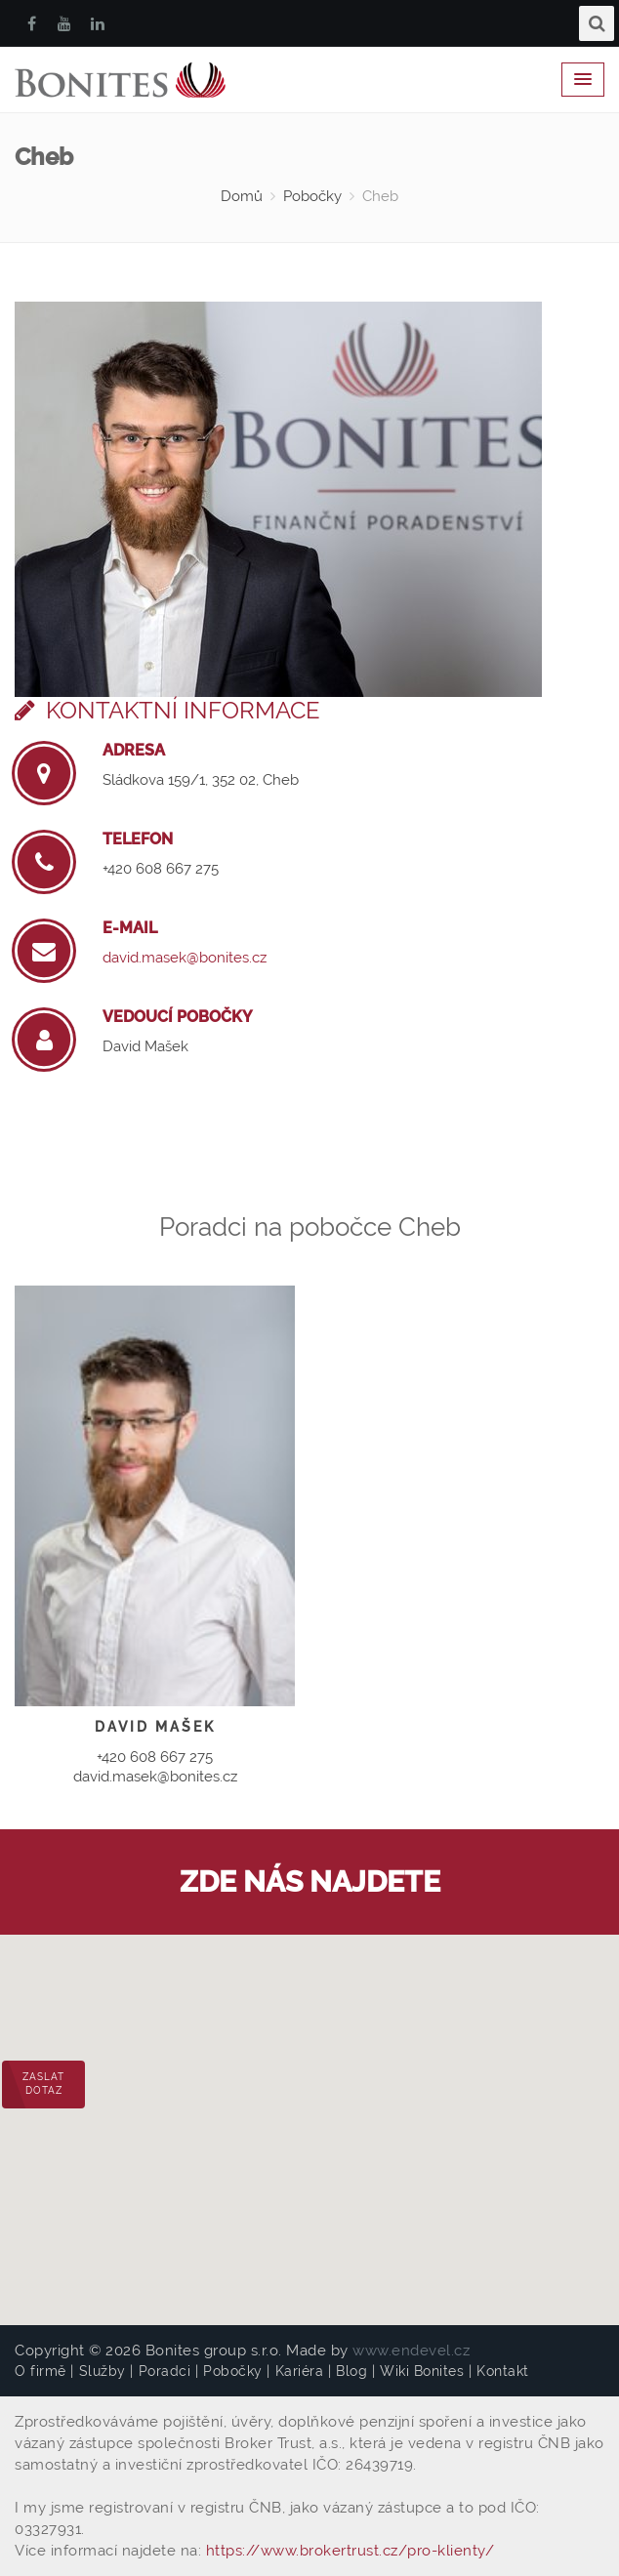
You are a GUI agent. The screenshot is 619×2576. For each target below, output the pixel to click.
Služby (102, 2371)
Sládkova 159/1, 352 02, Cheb (201, 780)
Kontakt (502, 2371)
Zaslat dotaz (43, 2083)
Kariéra (299, 2371)
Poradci (165, 2371)
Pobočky (312, 196)
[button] (309, 2112)
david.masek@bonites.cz (185, 957)
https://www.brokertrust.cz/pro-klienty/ (350, 2550)
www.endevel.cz (411, 2350)
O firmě (40, 2371)
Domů (242, 196)
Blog (351, 2371)
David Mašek (145, 1046)
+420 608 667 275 (161, 869)
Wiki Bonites (422, 2371)
